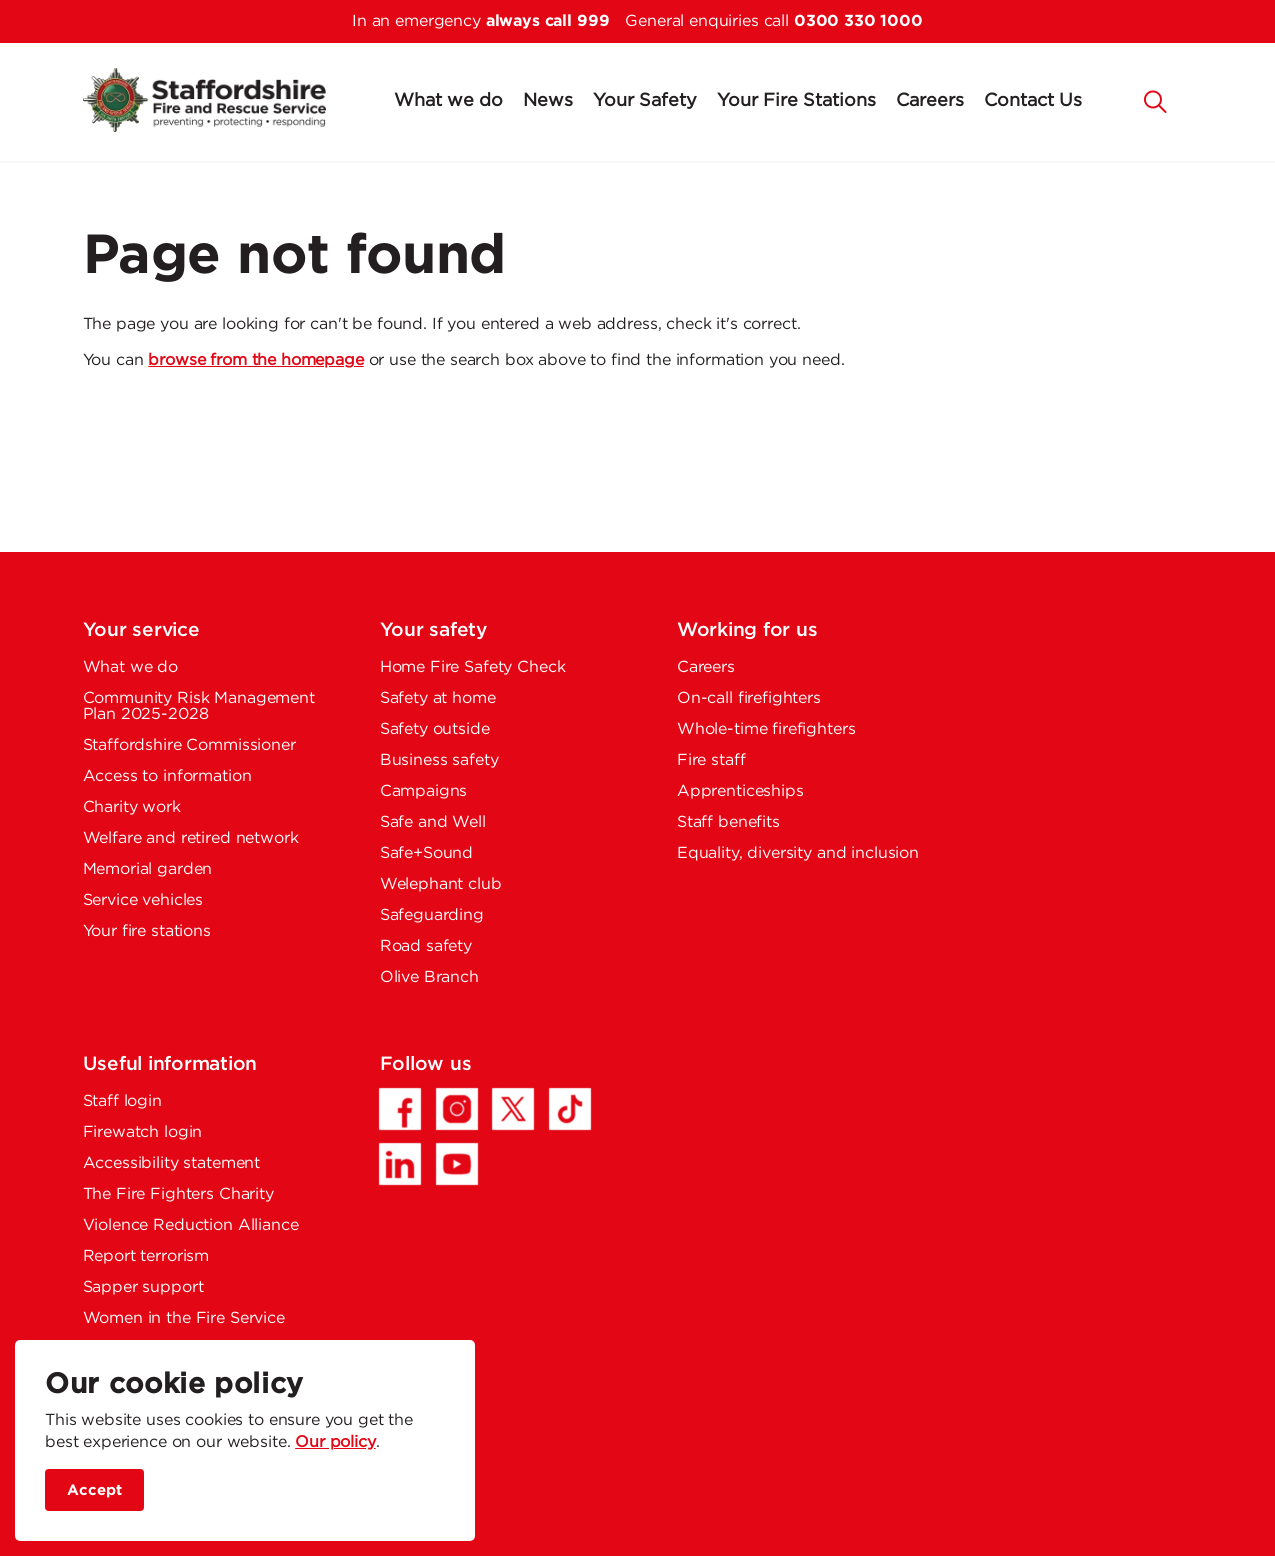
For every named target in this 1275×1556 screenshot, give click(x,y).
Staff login (122, 1101)
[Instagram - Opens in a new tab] (457, 1109)
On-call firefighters (749, 698)
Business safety (439, 760)
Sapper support (143, 1287)
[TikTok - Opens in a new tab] (570, 1109)
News (548, 101)
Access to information (167, 776)
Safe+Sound (427, 853)
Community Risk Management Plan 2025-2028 (199, 706)
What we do (448, 101)
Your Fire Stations (796, 101)
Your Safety (645, 101)
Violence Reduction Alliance (191, 1225)
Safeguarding (432, 915)
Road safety (426, 946)
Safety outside (435, 729)
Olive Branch (429, 977)
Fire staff (711, 760)
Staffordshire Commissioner (189, 745)
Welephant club (441, 884)
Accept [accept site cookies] (94, 1490)
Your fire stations (147, 931)
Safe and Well (433, 822)
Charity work (132, 807)
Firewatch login (143, 1132)
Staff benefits (728, 822)
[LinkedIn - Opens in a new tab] (400, 1164)
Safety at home (438, 698)
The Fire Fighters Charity (178, 1194)
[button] (1155, 100)
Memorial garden (148, 869)
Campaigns (424, 791)
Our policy (335, 1442)
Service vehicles (143, 900)
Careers (930, 101)
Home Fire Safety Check (473, 667)
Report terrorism (146, 1256)
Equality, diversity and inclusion (798, 853)
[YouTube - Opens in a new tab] (457, 1164)
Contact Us (1033, 101)
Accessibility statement (172, 1163)
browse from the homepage (255, 360)
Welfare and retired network (191, 838)
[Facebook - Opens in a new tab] (400, 1109)
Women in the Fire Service (184, 1318)
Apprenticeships (740, 791)
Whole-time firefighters (766, 729)
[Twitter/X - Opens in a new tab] (513, 1109)
